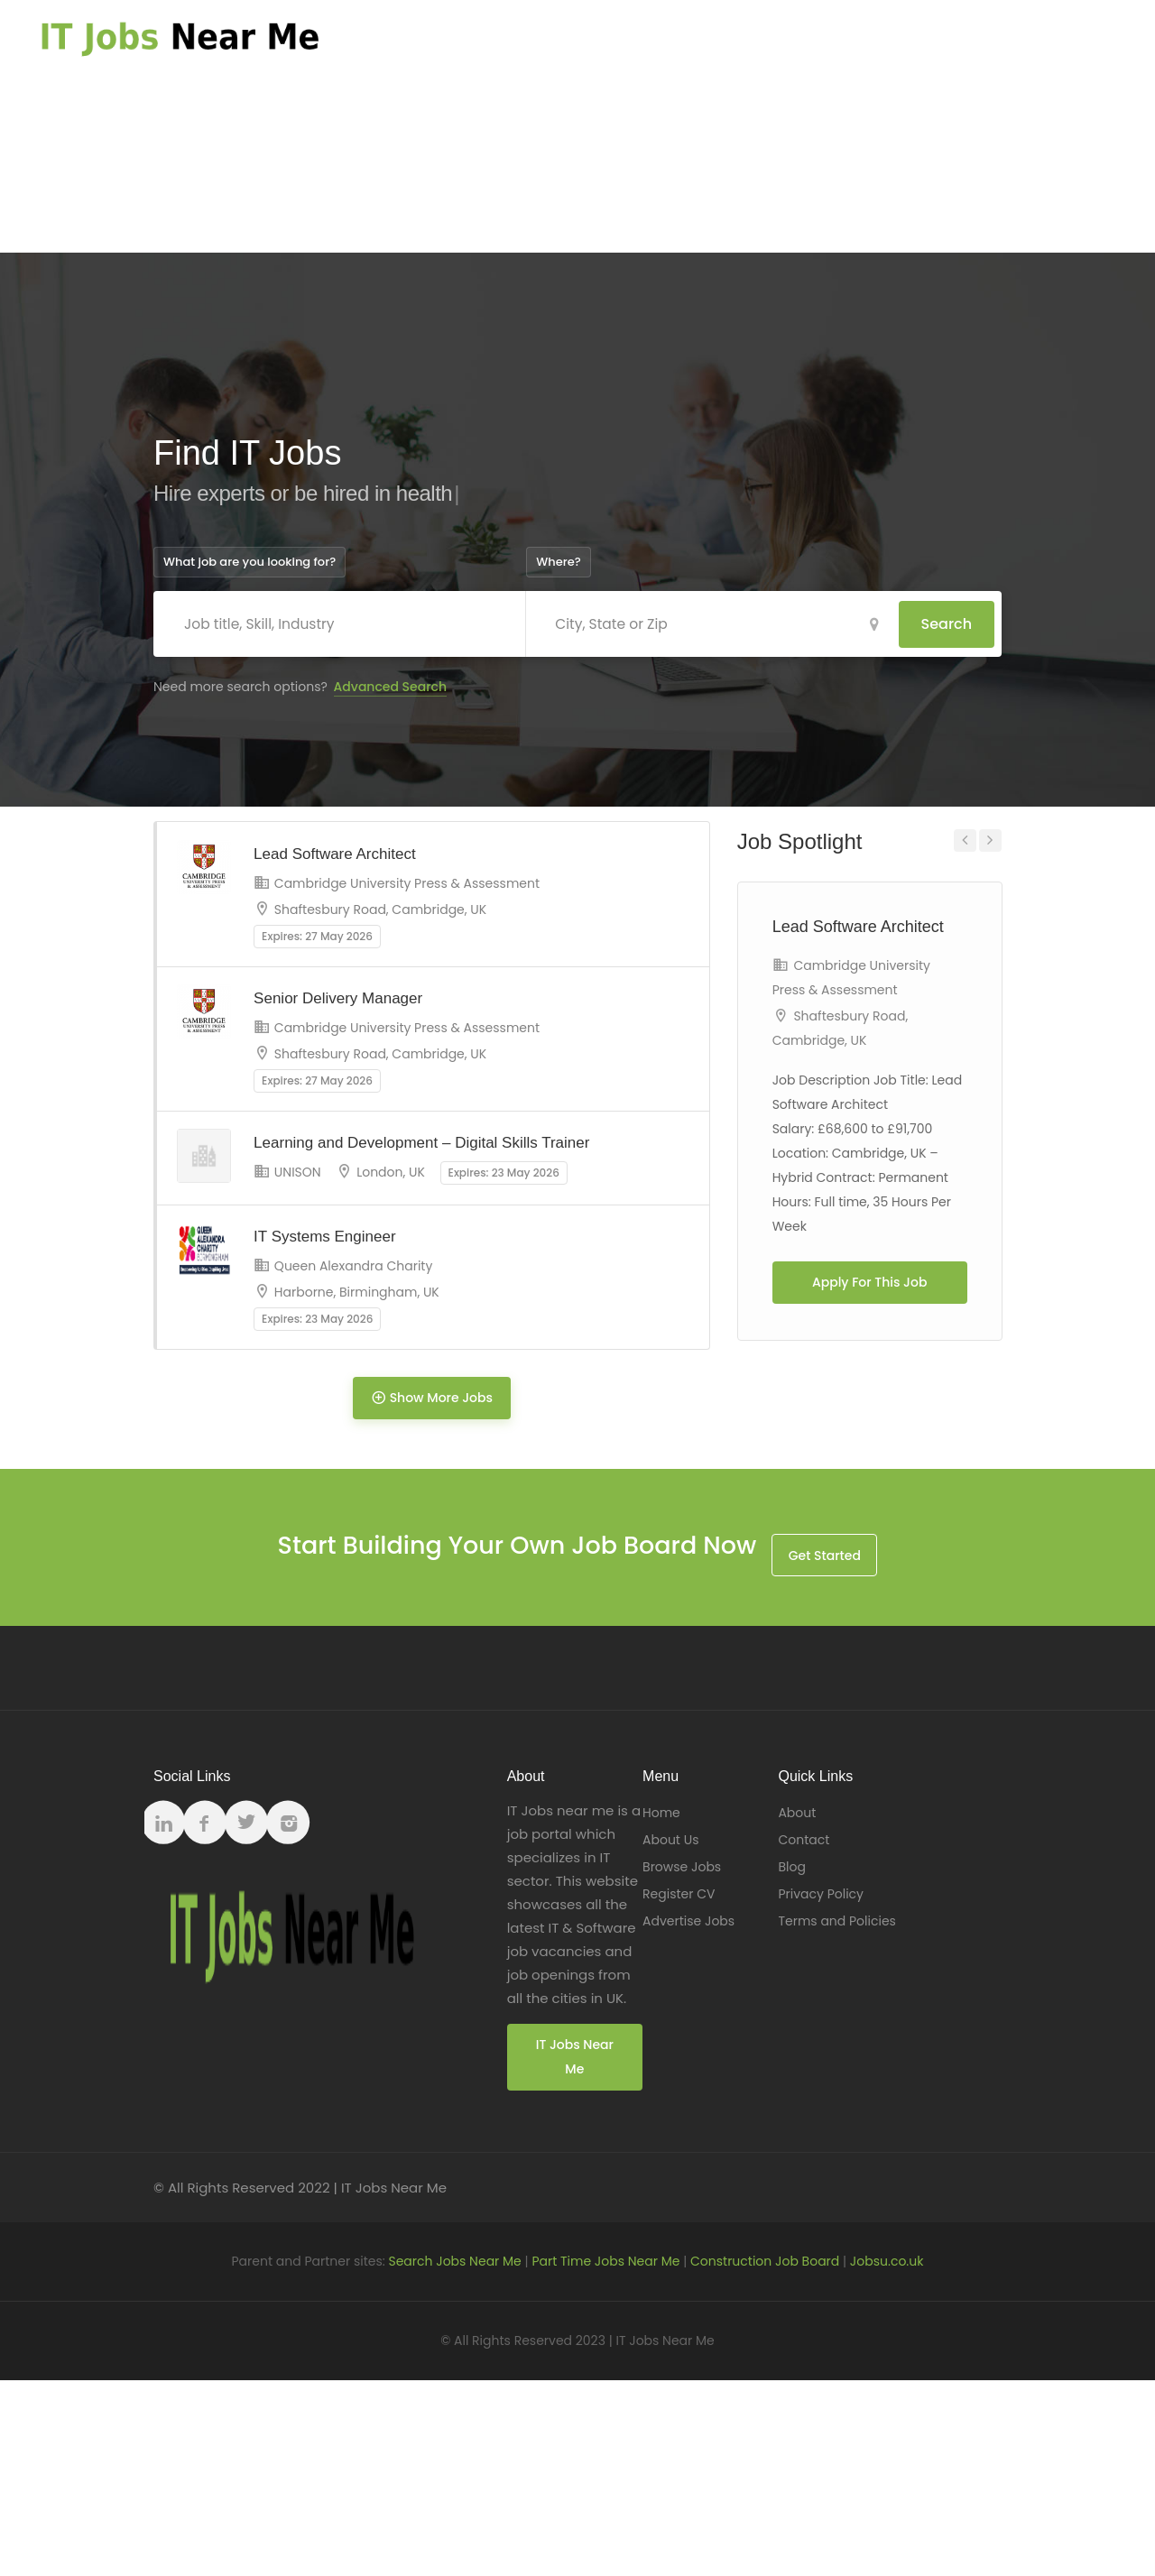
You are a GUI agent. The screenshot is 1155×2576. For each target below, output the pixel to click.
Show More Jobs (432, 1592)
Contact (803, 2036)
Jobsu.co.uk (887, 2457)
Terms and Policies (836, 2117)
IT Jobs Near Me (575, 2252)
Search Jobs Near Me (454, 2457)
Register (1094, 49)
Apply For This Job (870, 1413)
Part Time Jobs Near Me (605, 2457)
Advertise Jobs (755, 36)
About (797, 2008)
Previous (965, 971)
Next (990, 971)
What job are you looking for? (249, 629)
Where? (558, 629)
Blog (791, 2063)
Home (397, 36)
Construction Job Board (764, 2457)
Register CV (651, 36)
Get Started (829, 1742)
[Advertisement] (577, 126)
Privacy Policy (821, 2090)
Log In (1086, 24)
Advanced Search (391, 750)
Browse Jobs (554, 36)
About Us (465, 36)
